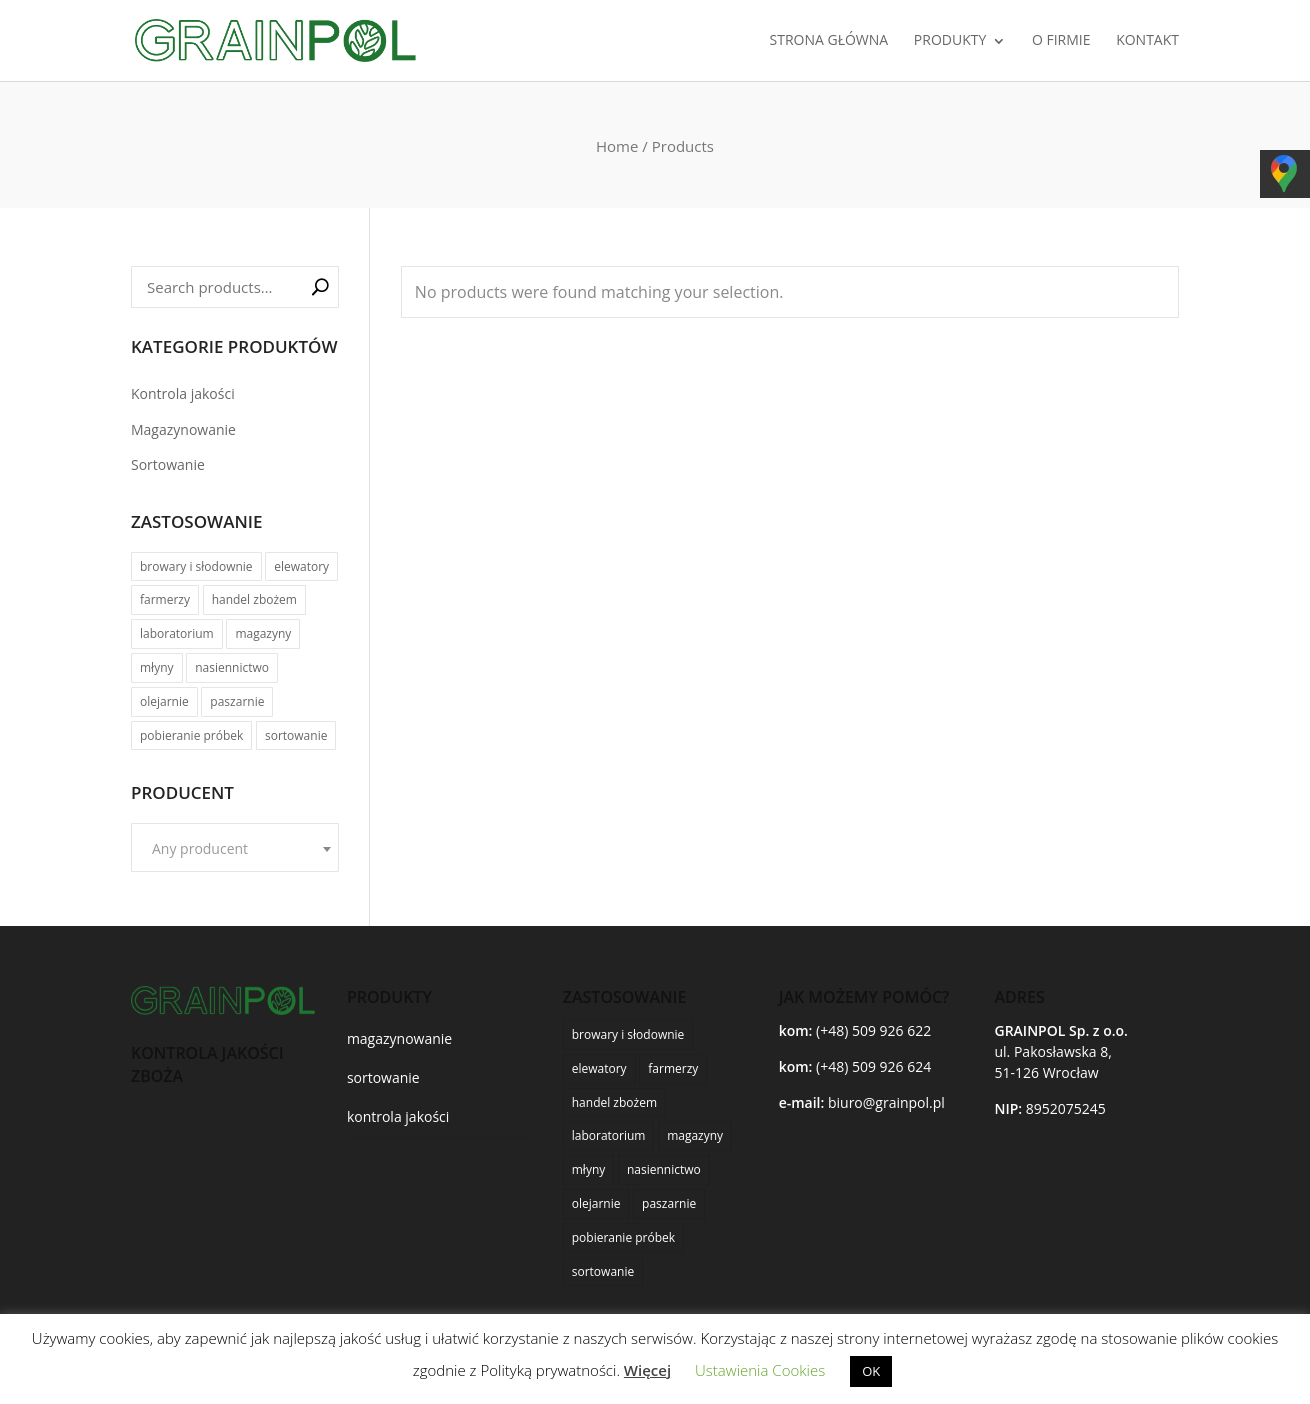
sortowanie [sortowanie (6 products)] (296, 735)
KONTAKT (1147, 41)
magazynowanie (399, 1038)
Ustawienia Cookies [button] (760, 1370)
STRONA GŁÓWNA (829, 41)
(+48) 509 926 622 (873, 1030)
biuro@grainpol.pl (886, 1102)
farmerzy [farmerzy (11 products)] (165, 599)
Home (617, 146)
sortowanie (383, 1077)
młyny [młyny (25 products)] (157, 667)
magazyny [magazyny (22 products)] (263, 633)
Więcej (647, 1370)
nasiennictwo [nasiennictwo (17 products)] (232, 667)
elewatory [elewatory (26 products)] (301, 566)
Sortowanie (168, 464)
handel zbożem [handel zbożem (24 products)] (254, 599)
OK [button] (871, 1371)
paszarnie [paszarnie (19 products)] (237, 701)
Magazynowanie (183, 429)
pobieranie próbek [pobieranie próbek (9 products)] (191, 735)
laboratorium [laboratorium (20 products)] (177, 633)
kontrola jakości (398, 1116)
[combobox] (235, 847)
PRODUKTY (950, 41)
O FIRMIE (1061, 41)
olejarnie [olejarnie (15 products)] (164, 701)
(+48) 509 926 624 (873, 1066)
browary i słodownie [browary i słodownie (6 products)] (196, 566)
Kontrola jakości (183, 393)
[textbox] (235, 848)
